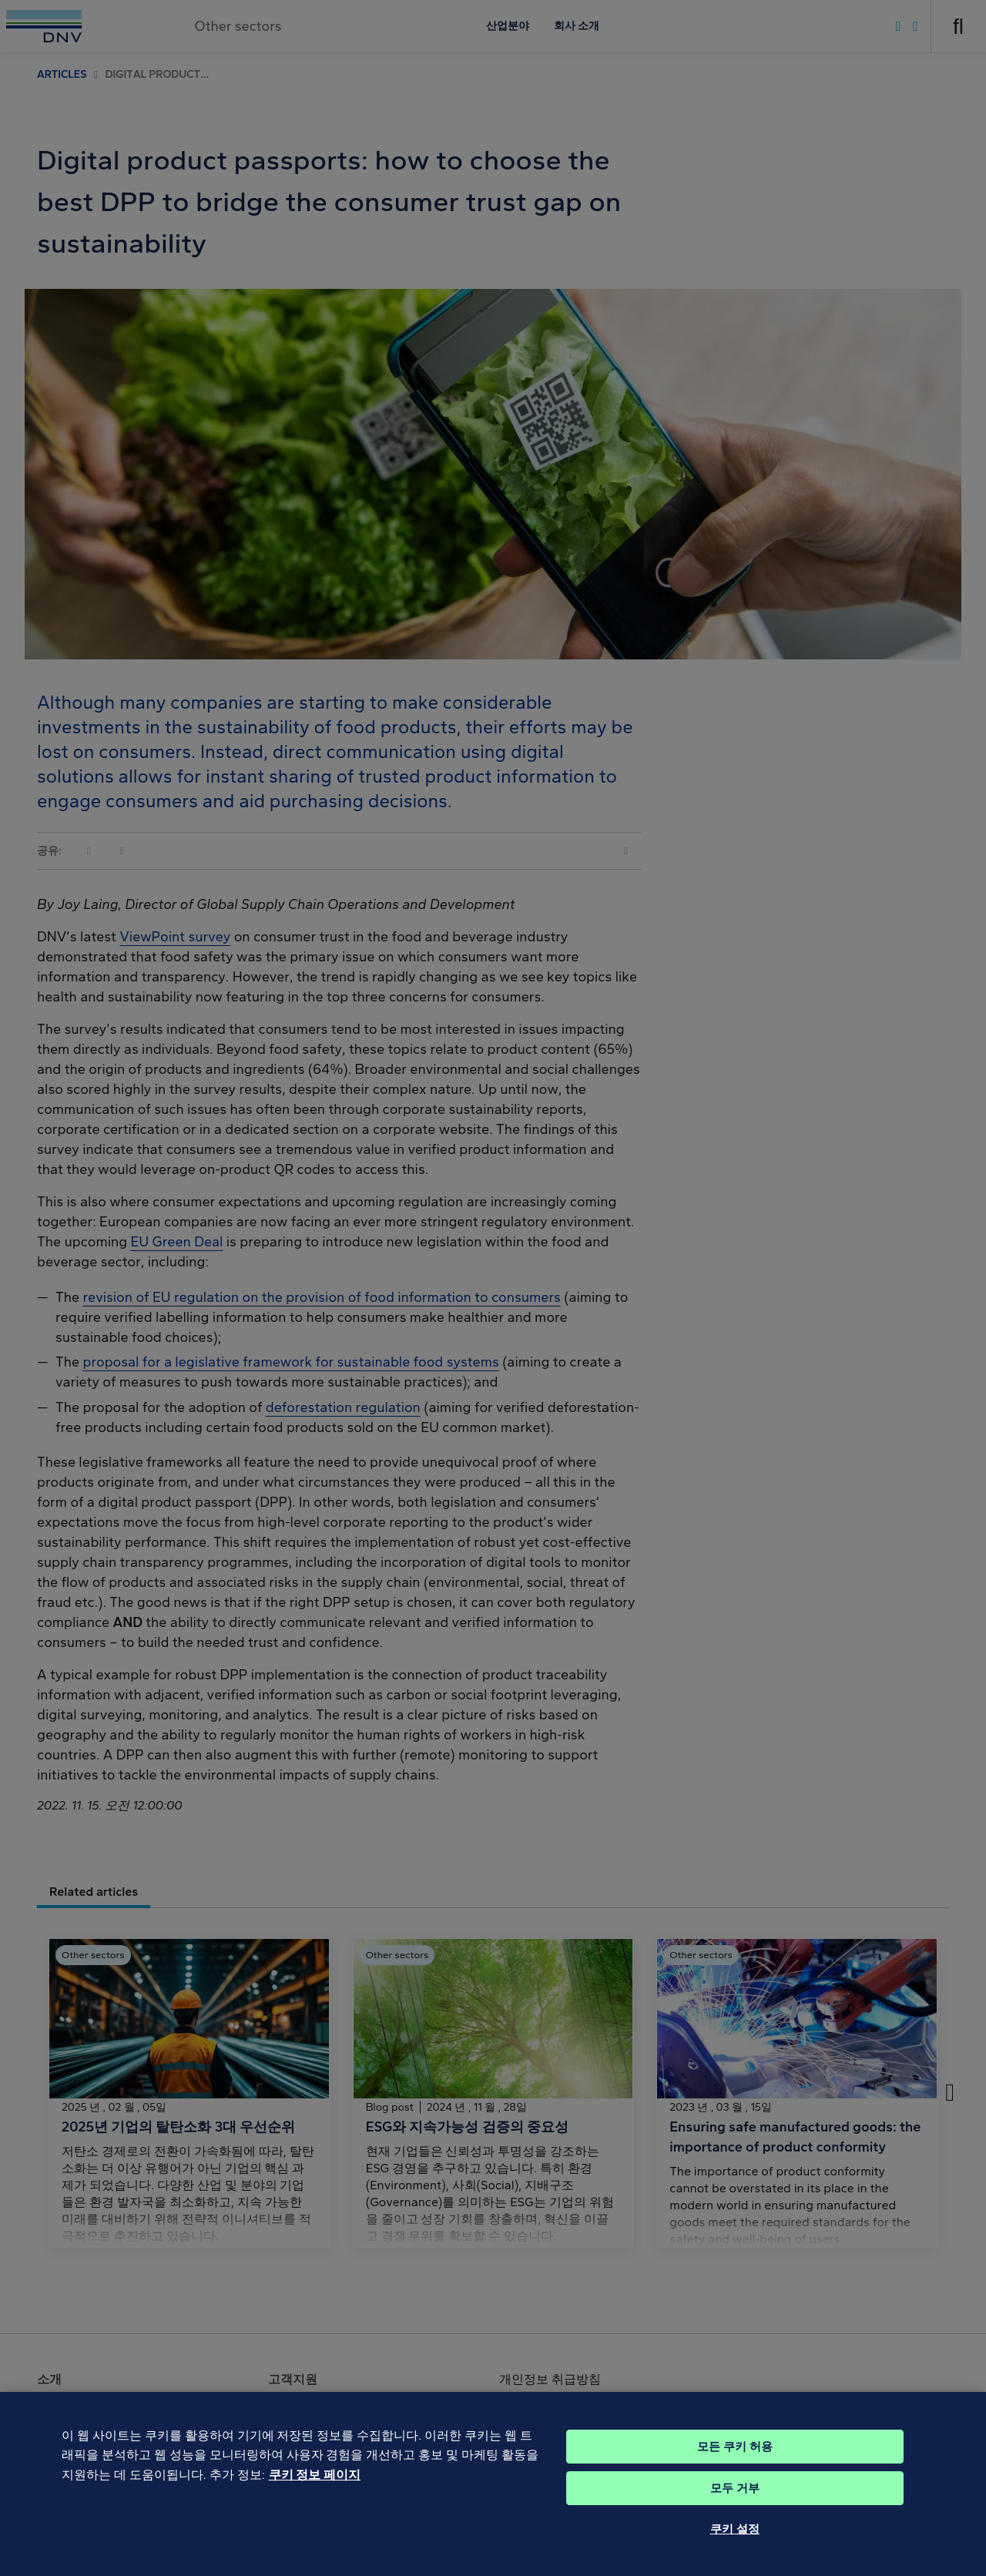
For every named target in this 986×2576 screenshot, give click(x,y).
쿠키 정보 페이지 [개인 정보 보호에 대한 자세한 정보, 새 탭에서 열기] (315, 2503)
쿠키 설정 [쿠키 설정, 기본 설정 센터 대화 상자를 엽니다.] (735, 2557)
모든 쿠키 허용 (735, 2475)
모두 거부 (735, 2517)
